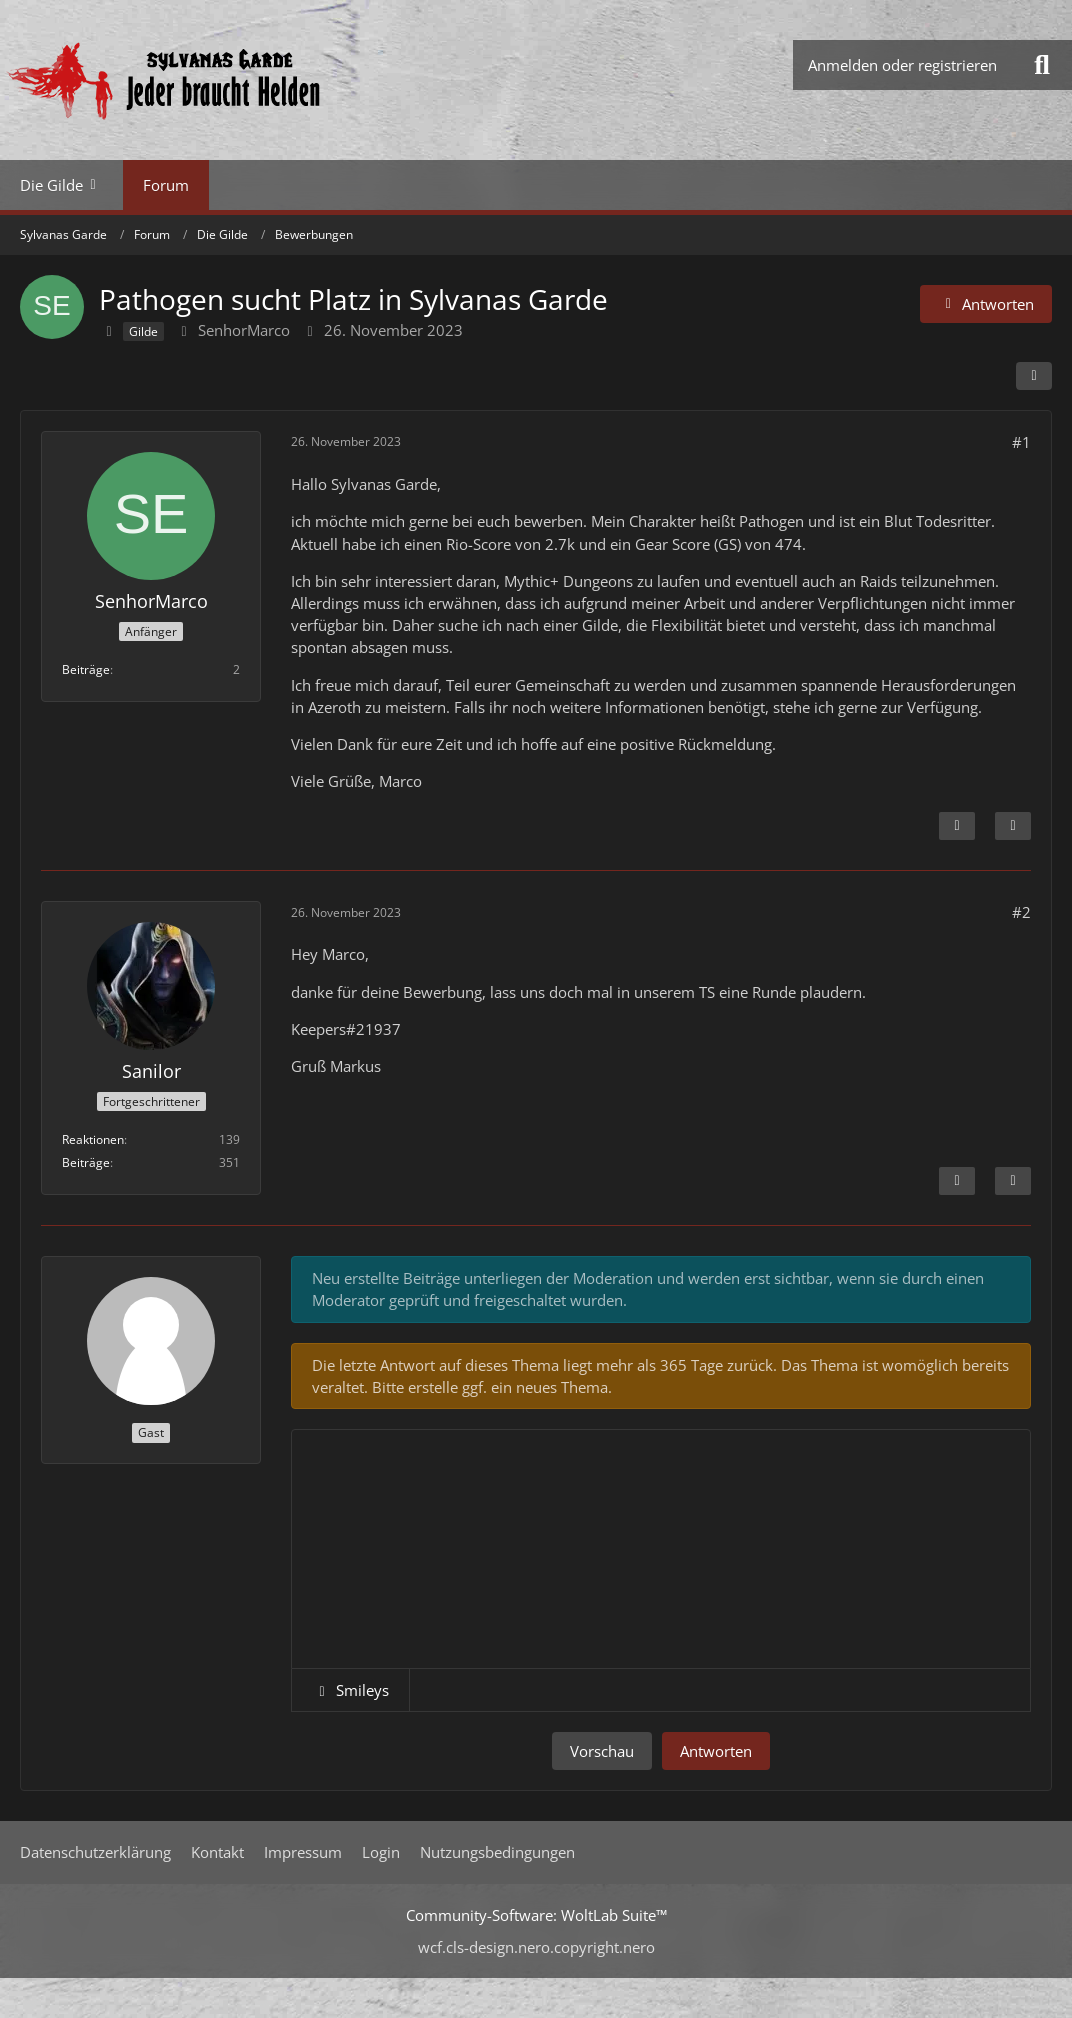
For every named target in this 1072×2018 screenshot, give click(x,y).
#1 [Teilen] (1021, 442)
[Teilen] (1034, 376)
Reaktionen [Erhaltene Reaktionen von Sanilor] (93, 1139)
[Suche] (1042, 65)
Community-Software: (536, 1915)
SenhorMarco (244, 330)
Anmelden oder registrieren (902, 65)
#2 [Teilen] (1021, 912)
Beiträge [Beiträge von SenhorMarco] (86, 669)
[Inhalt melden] (957, 826)
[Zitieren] (1013, 826)
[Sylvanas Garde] (225, 80)
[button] (350, 1690)
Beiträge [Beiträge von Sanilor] (86, 1162)
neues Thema (562, 1387)
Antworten (716, 1751)
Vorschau (602, 1751)
